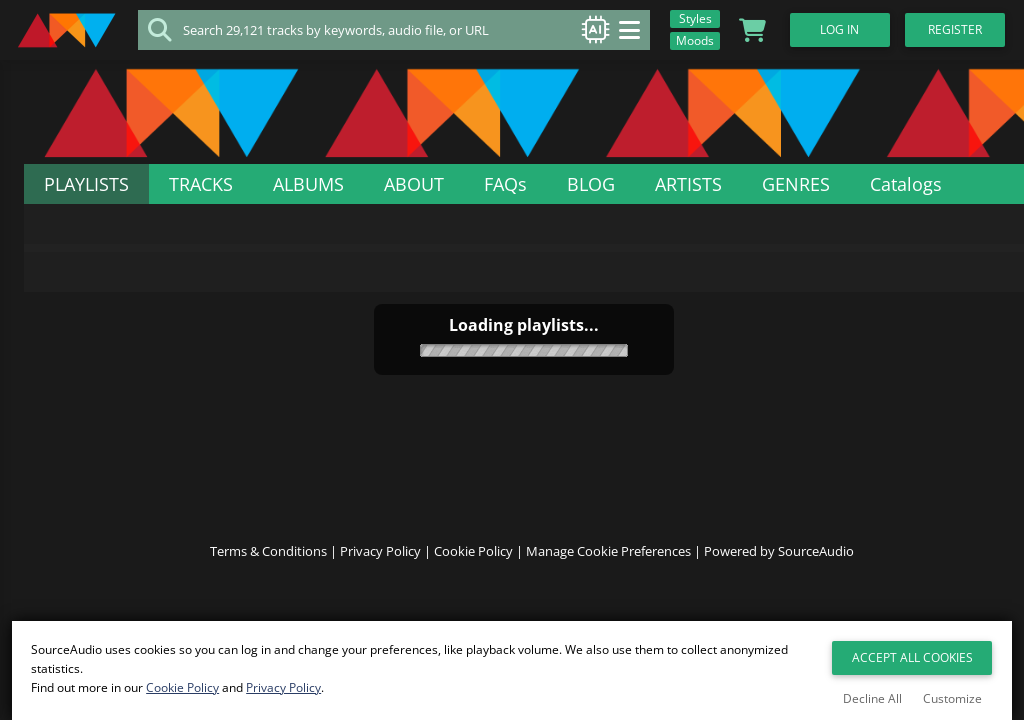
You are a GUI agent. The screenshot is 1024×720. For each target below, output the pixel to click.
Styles (689, 18)
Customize (952, 698)
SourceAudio (816, 568)
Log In (844, 29)
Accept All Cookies (912, 659)
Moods (689, 40)
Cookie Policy (473, 568)
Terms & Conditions (268, 568)
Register (964, 29)
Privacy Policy (380, 568)
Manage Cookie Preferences (608, 568)
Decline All (872, 698)
